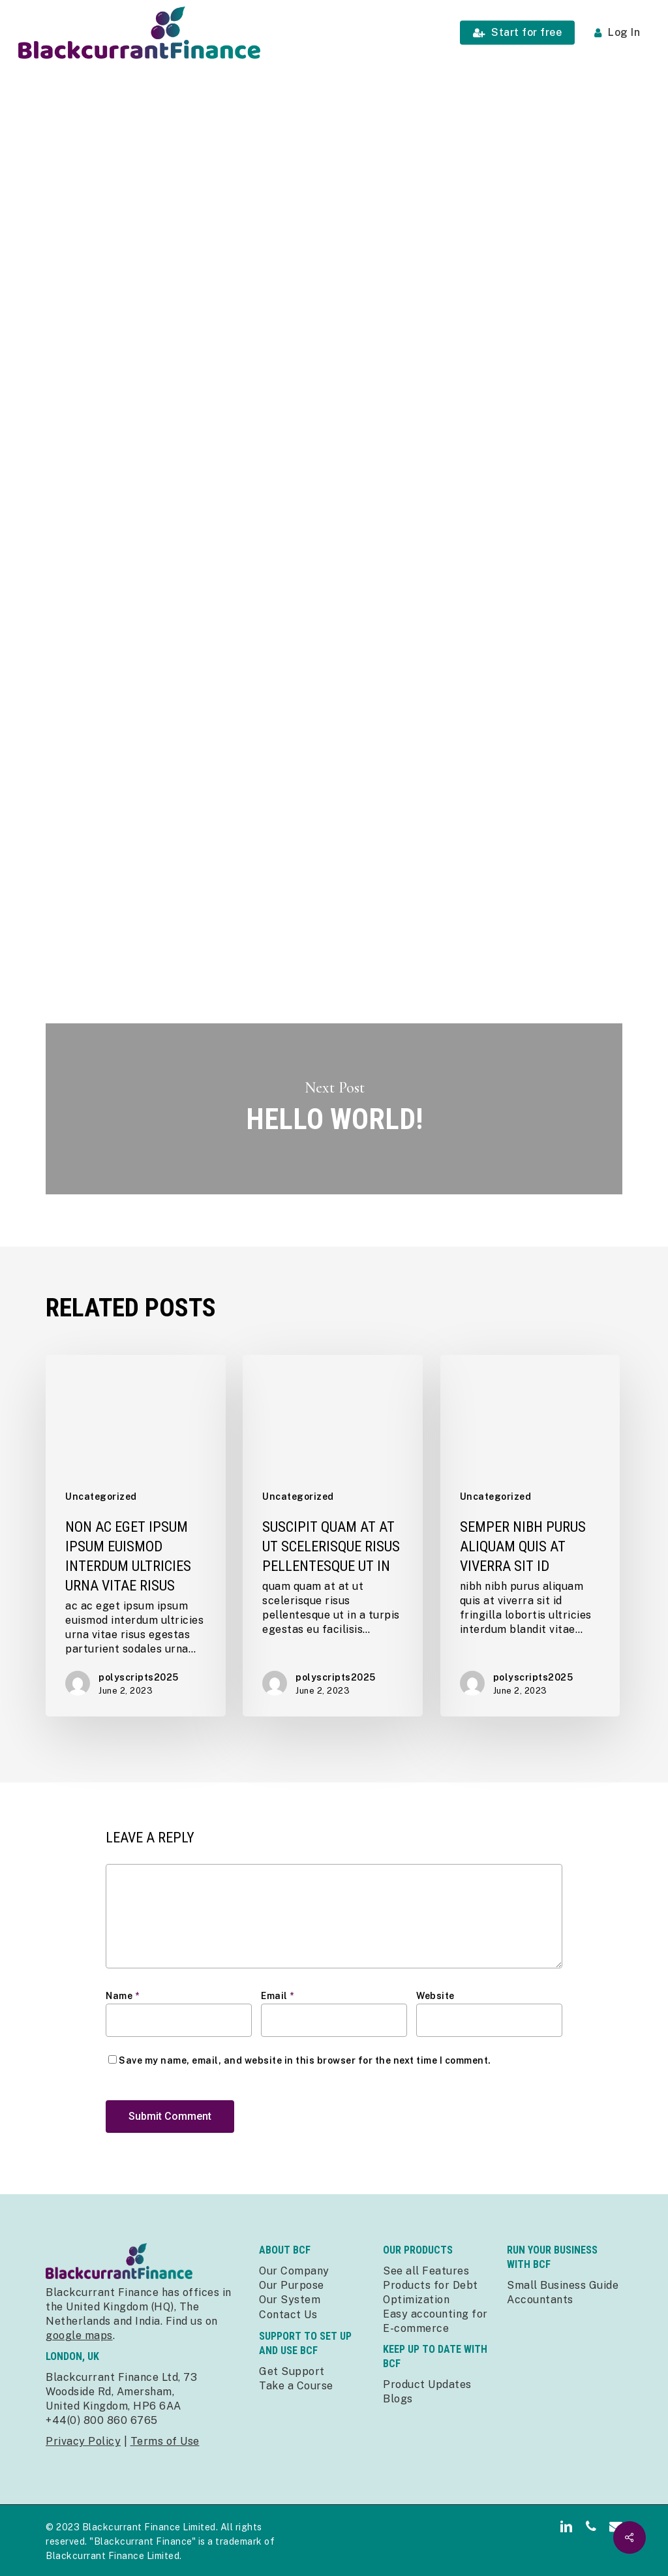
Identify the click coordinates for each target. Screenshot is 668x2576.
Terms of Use (165, 2441)
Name (122, 1996)
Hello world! (334, 1108)
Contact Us (288, 2314)
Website (435, 1996)
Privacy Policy (83, 2441)
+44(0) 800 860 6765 (102, 2420)
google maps (79, 2335)
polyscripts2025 (172, 436)
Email (277, 1996)
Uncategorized (151, 113)
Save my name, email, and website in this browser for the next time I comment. (305, 2060)
